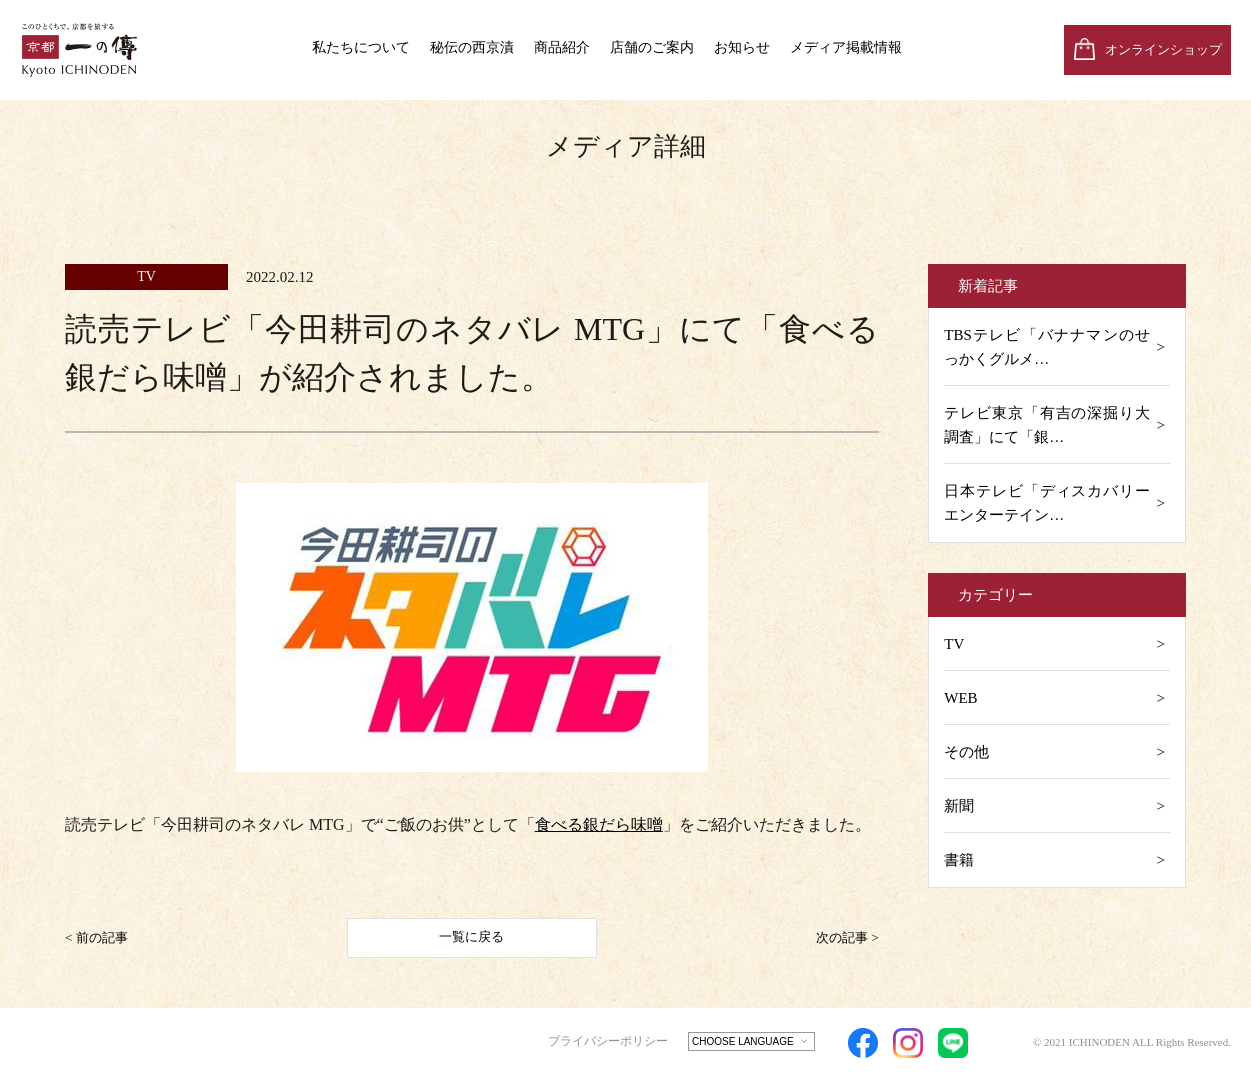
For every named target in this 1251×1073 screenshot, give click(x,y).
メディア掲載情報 (846, 47)
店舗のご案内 (652, 47)
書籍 (959, 860)
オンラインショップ (1163, 49)
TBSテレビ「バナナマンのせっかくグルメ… (1047, 347)
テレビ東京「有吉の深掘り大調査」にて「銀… (1047, 425)
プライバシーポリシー (608, 1041)
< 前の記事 (96, 936)
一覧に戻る (471, 936)
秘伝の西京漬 (472, 47)
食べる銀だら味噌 (599, 824)
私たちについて (361, 47)
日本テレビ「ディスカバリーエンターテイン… (1047, 503)
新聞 (959, 806)
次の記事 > (847, 936)
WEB (960, 698)
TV (954, 644)
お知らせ (742, 47)
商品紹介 (562, 47)
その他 (966, 752)
